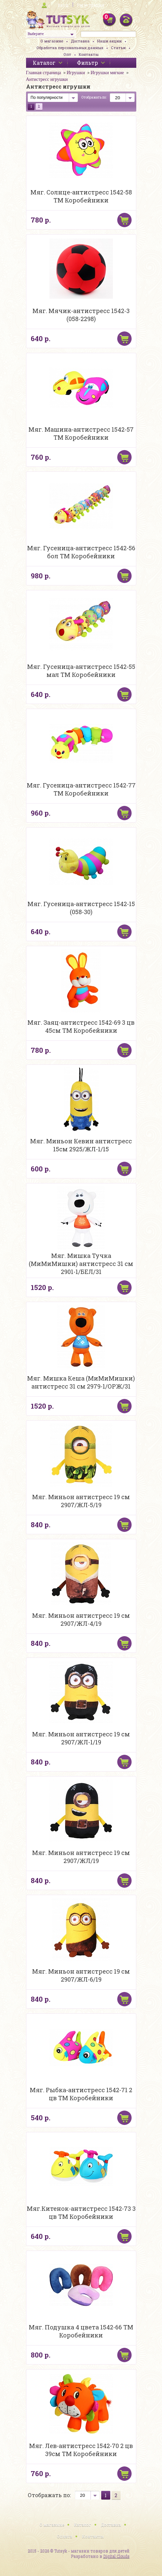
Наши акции (109, 40)
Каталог (82, 2524)
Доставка (80, 40)
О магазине (51, 40)
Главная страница (43, 72)
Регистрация (90, 5)
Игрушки (75, 72)
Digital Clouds (116, 2556)
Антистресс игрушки (47, 79)
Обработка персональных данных (69, 47)
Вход (62, 5)
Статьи (118, 47)
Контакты (89, 54)
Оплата (64, 2536)
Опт (67, 54)
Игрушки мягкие (107, 72)
